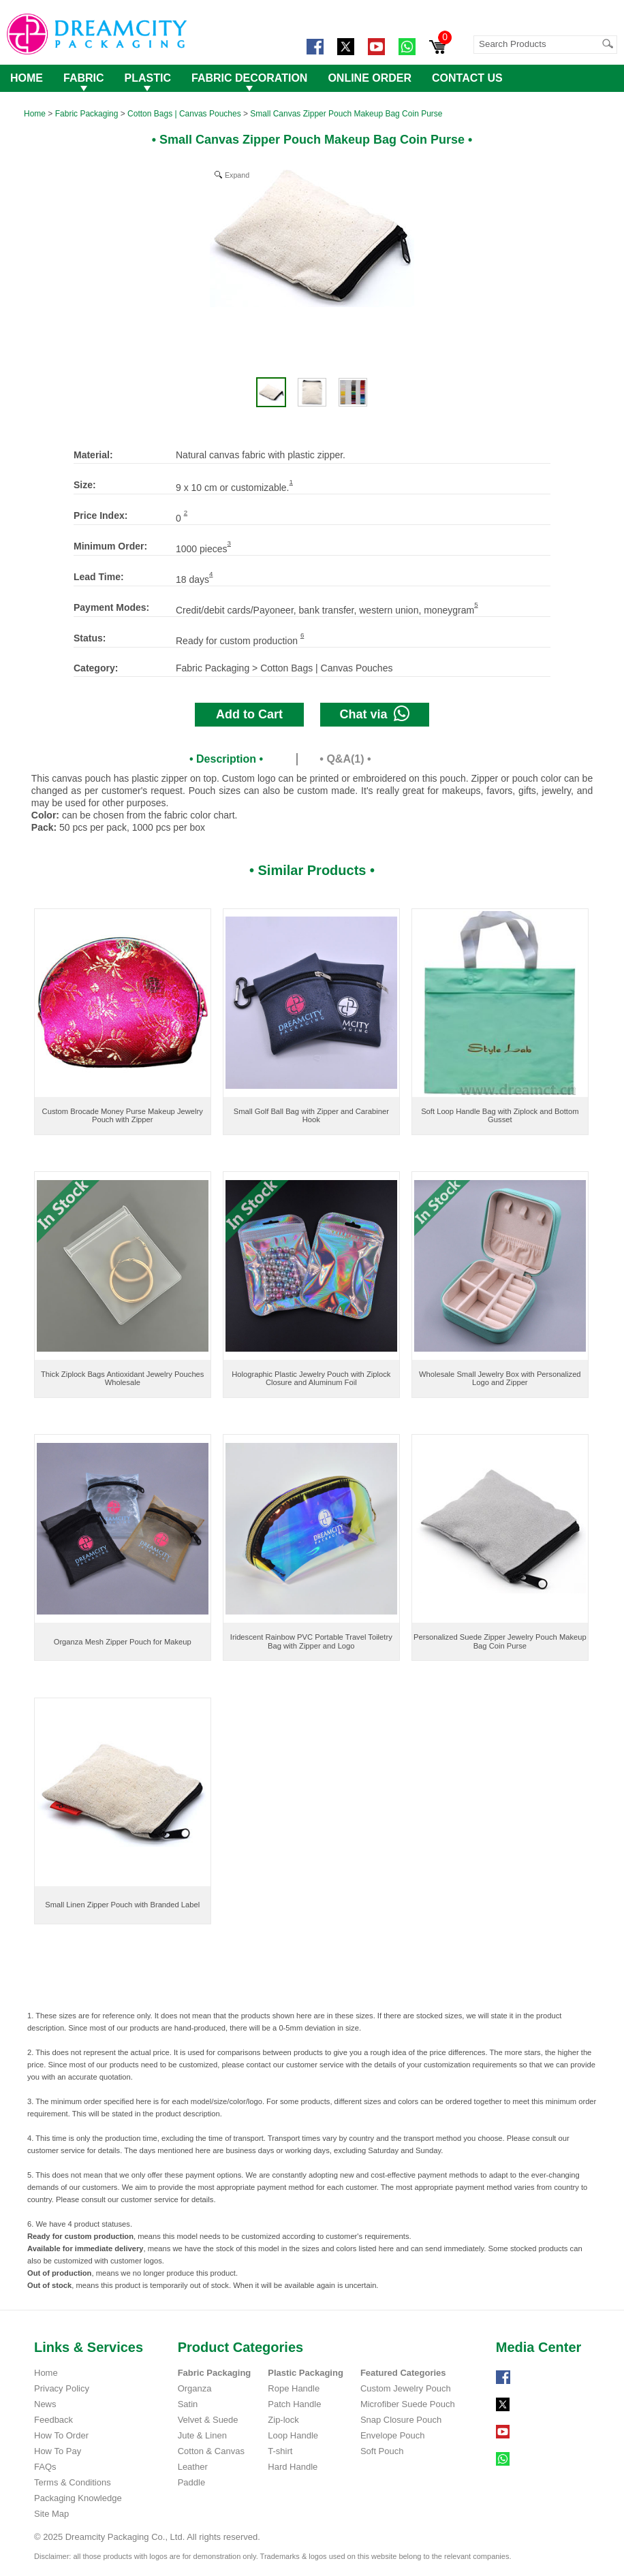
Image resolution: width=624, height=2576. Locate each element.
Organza (195, 2388)
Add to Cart (249, 714)
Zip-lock (283, 2420)
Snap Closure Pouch (400, 2420)
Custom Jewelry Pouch (405, 2388)
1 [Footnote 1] (291, 482)
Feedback (53, 2420)
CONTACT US (467, 78)
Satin (188, 2404)
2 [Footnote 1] (185, 512)
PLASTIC (148, 78)
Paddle (191, 2482)
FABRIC (83, 78)
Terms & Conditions (72, 2482)
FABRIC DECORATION (249, 78)
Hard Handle (292, 2467)
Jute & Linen (202, 2435)
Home (35, 113)
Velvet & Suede (208, 2420)
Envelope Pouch (392, 2435)
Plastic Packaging (305, 2373)
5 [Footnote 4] (476, 604)
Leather (193, 2467)
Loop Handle (293, 2435)
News (45, 2404)
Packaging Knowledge (78, 2498)
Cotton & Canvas (211, 2451)
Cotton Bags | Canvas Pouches (184, 113)
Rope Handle (293, 2388)
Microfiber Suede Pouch (407, 2404)
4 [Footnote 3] (211, 573)
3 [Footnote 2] (229, 543)
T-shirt (280, 2451)
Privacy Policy (61, 2388)
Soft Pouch (382, 2451)
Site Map (51, 2514)
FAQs (45, 2467)
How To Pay (57, 2451)
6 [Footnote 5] (302, 635)
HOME (26, 78)
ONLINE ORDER (369, 78)
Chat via (374, 713)
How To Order (61, 2435)
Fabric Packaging (87, 113)
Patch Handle (294, 2404)
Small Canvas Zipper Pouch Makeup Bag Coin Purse (346, 113)
